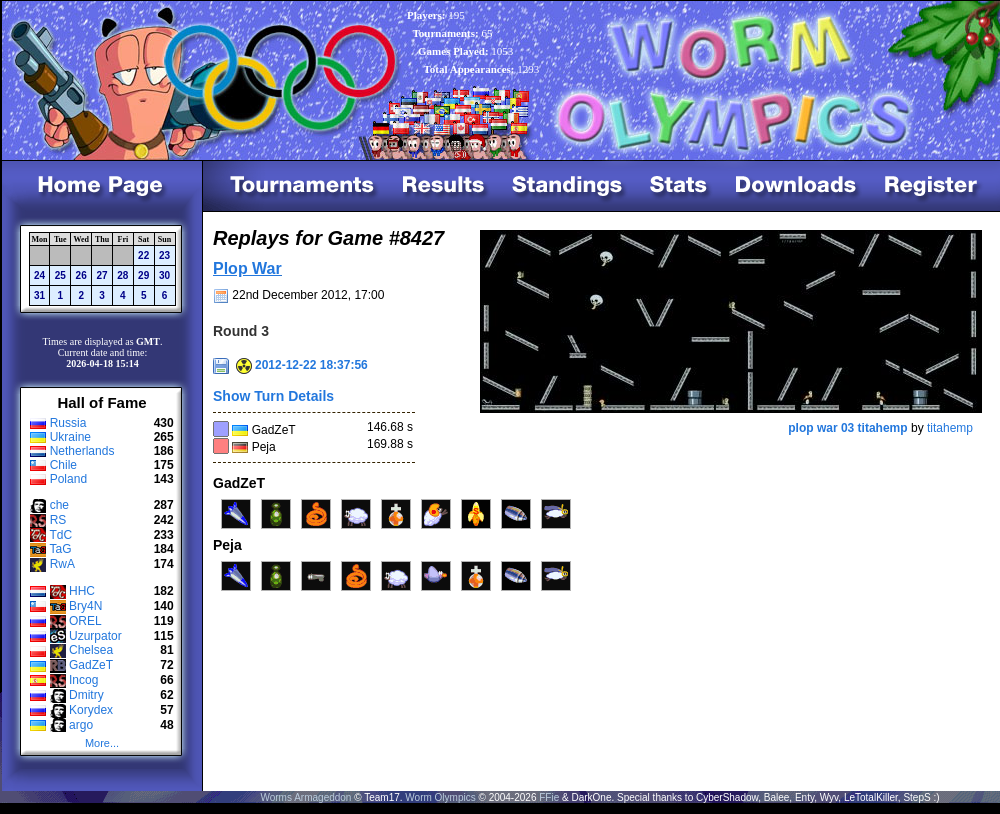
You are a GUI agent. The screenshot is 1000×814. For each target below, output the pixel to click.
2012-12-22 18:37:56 (302, 365)
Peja (264, 447)
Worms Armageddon (305, 797)
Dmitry (86, 695)
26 (81, 275)
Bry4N (85, 606)
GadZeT (91, 665)
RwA (62, 564)
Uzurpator (95, 636)
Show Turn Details (273, 396)
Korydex (91, 710)
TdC (60, 535)
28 (122, 275)
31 (39, 295)
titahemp (950, 428)
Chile (63, 465)
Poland (68, 479)
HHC (82, 591)
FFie (549, 797)
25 (60, 275)
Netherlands (82, 451)
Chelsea (91, 650)
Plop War (247, 268)
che (59, 505)
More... (102, 743)
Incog (83, 680)
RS (58, 520)
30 (164, 275)
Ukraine (70, 437)
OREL (85, 621)
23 (164, 255)
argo (81, 725)
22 (143, 255)
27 (101, 275)
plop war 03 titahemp (847, 428)
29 (143, 275)
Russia (68, 423)
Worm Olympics (440, 797)
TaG (60, 549)
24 (39, 275)
